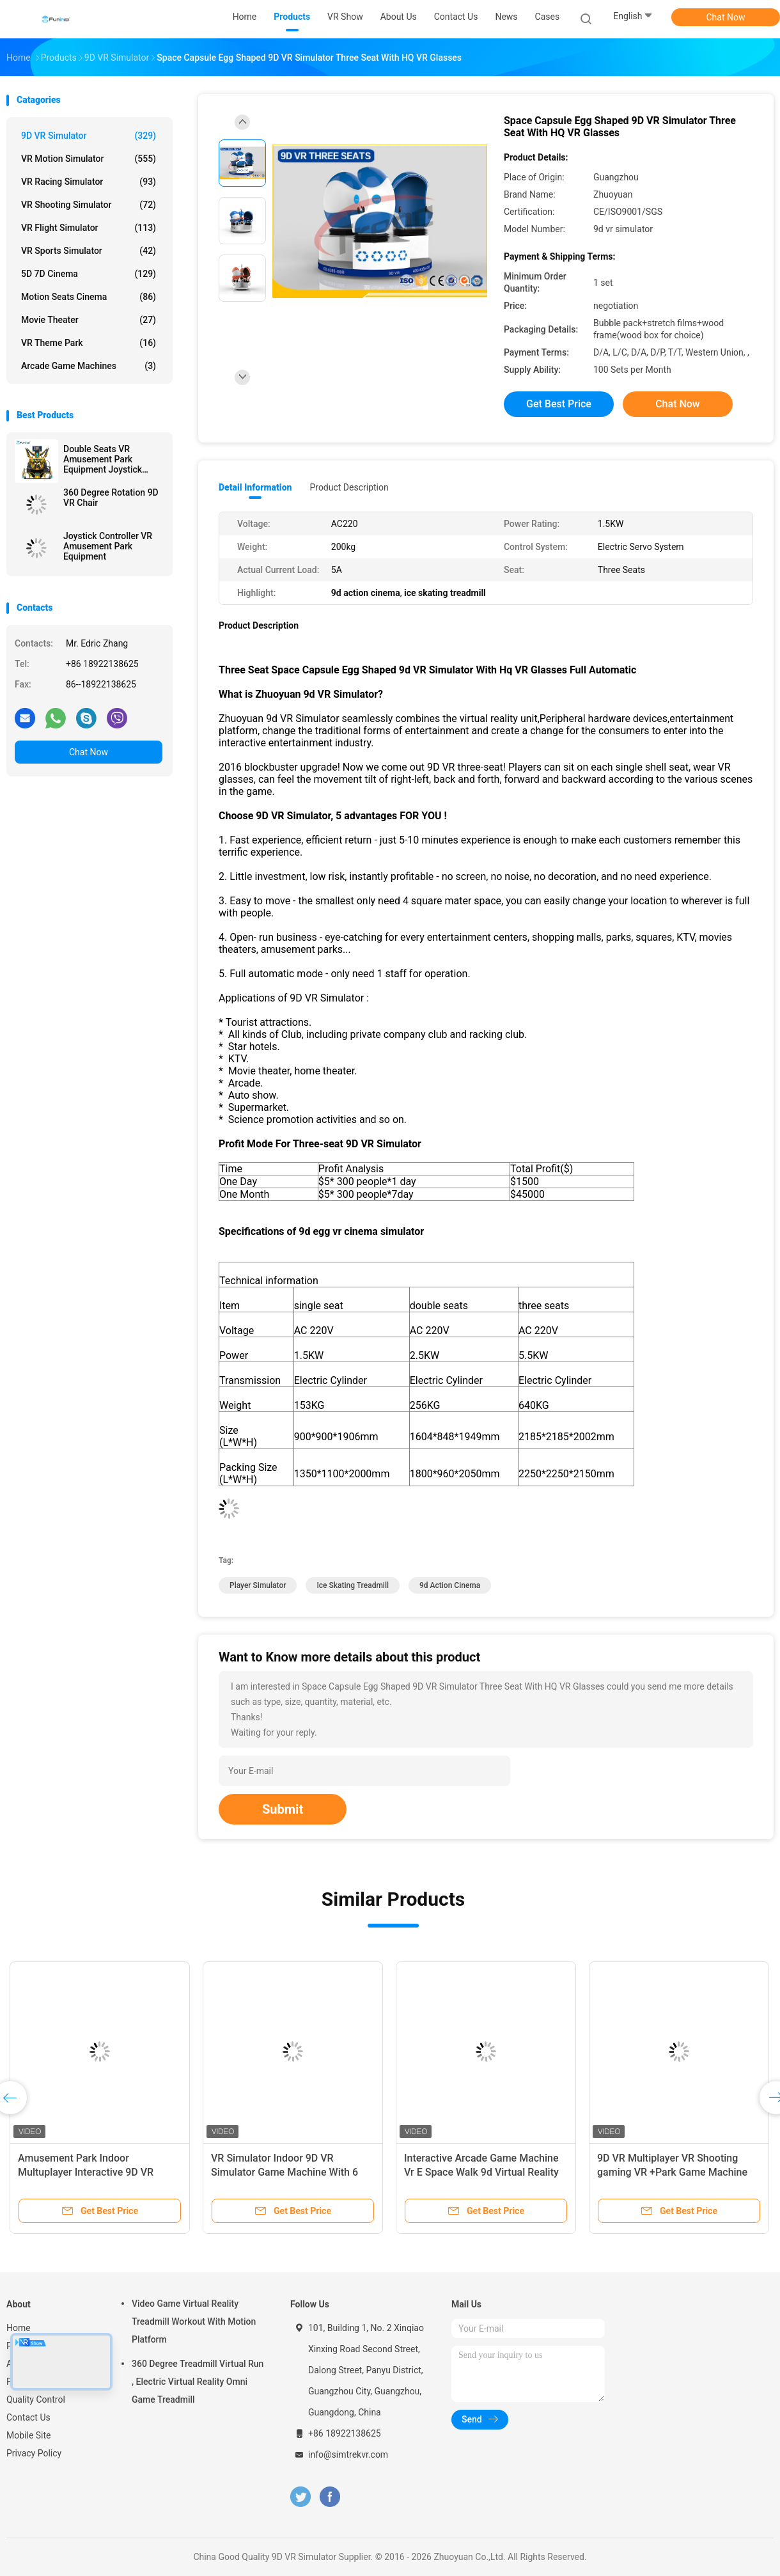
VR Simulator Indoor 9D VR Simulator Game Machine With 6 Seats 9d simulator (284, 2172)
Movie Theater (88, 319)
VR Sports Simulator (88, 250)
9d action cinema (449, 1585)
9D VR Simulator (88, 135)
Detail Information (255, 487)
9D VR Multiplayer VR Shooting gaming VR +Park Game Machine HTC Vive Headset (672, 2172)
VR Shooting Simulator (88, 204)
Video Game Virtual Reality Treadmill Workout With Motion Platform (194, 2321)
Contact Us (28, 2417)
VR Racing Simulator (88, 181)
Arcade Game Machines (88, 365)
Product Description (348, 487)
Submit (282, 1809)
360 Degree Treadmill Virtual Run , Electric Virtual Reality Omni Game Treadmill (197, 2382)
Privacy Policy (33, 2453)
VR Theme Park (88, 342)
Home (18, 2328)
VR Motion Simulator (88, 158)
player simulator (258, 1585)
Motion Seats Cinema (88, 296)
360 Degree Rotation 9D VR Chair (111, 497)
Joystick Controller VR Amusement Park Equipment (107, 546)
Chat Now (725, 17)
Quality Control (35, 2399)
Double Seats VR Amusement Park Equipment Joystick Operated (102, 459)
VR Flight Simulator (88, 227)
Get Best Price (558, 404)
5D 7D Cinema (88, 273)
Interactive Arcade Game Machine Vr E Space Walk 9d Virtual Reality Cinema (481, 2172)
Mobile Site (28, 2435)
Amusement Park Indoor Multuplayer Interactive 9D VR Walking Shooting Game (85, 2172)
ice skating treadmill (352, 1585)
